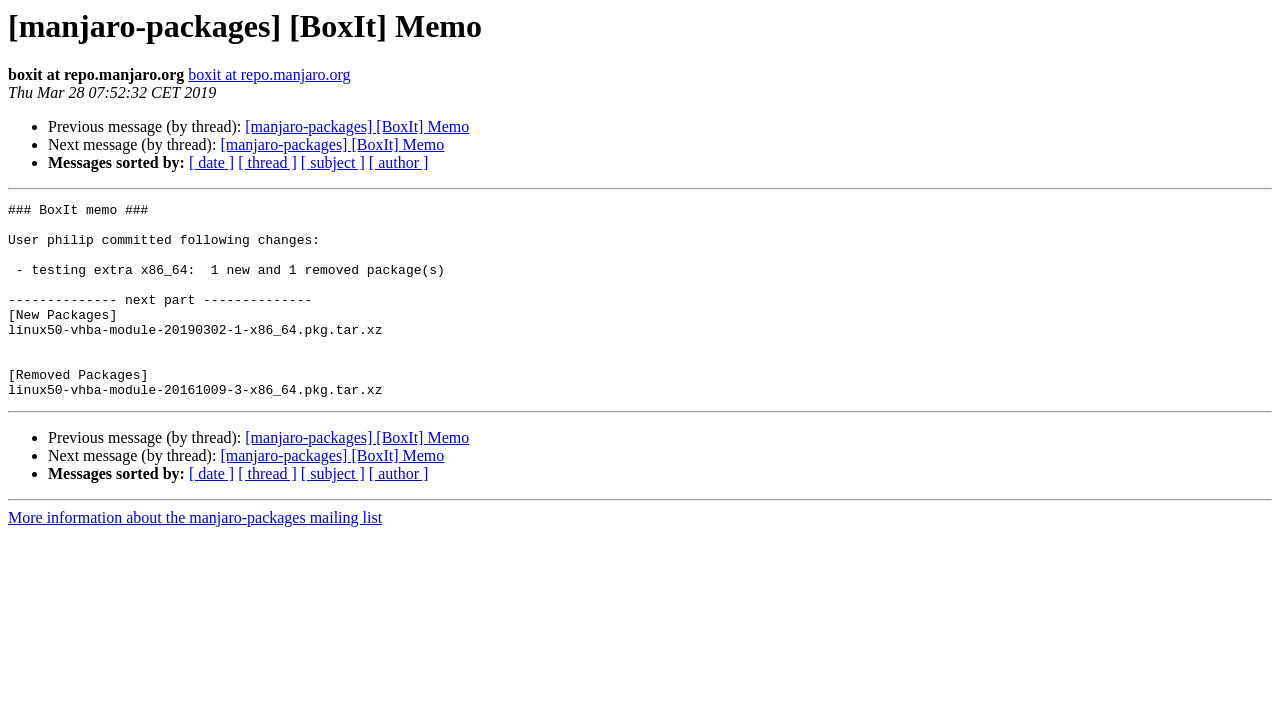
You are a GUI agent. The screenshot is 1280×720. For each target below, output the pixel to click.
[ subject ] (333, 162)
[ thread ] (267, 162)
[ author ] (399, 162)
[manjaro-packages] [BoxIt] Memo (357, 126)
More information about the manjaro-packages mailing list (195, 556)
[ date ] (211, 162)
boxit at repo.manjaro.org (269, 74)
